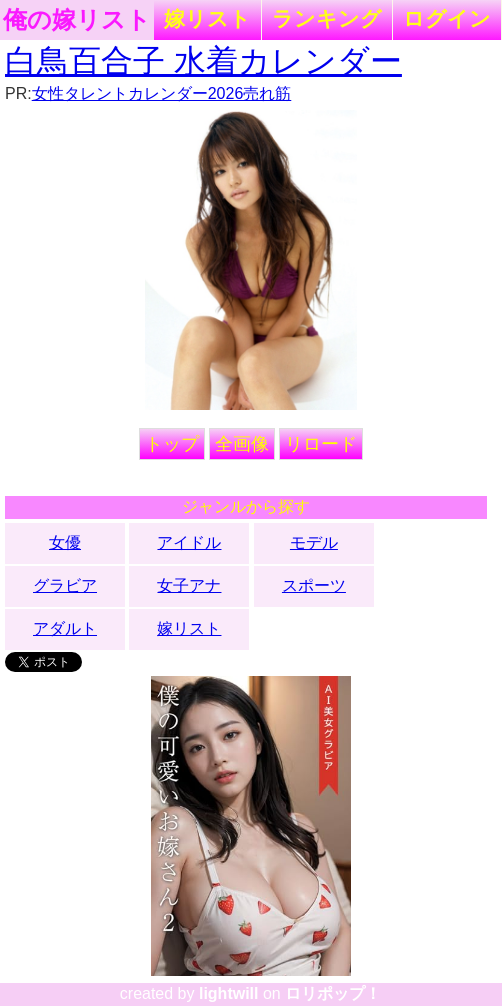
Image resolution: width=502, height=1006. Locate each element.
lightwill (229, 993)
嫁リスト (207, 18)
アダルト (65, 628)
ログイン (447, 18)
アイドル (189, 542)
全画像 (242, 444)
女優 (65, 542)
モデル (314, 542)
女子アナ (189, 585)
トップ (172, 444)
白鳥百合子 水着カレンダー (203, 61)
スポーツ (314, 585)
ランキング (327, 18)
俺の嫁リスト (77, 20)
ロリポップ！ (333, 993)
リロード (321, 444)
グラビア (65, 585)
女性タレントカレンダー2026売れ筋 (162, 93)
